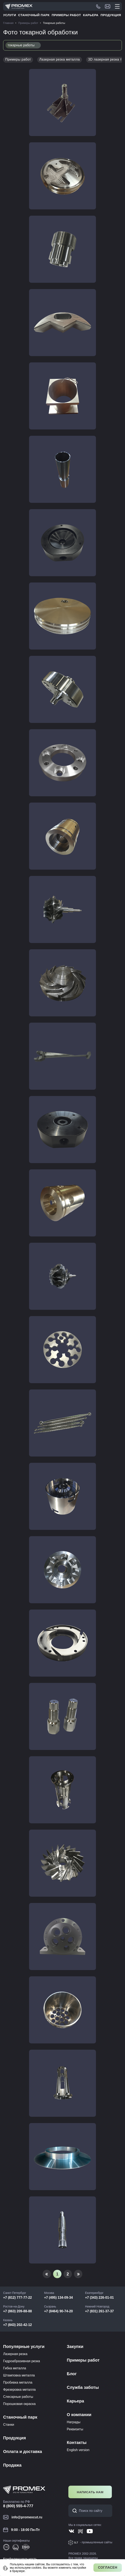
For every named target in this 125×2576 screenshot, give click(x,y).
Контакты (77, 2442)
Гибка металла (14, 2368)
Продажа (12, 2465)
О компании (79, 2414)
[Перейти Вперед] (78, 2274)
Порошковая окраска (19, 2404)
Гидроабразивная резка (21, 2361)
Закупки (75, 2346)
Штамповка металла (19, 2375)
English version (78, 2450)
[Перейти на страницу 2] (68, 2274)
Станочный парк (34, 15)
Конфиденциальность (20, 2559)
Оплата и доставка (22, 2451)
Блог (72, 2373)
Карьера (90, 15)
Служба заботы (83, 2387)
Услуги (9, 15)
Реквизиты (75, 2429)
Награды (73, 2422)
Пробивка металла (17, 2382)
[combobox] (62, 45)
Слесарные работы (18, 2396)
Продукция (111, 15)
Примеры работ (66, 15)
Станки (8, 2424)
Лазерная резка (15, 2354)
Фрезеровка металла (19, 2389)
